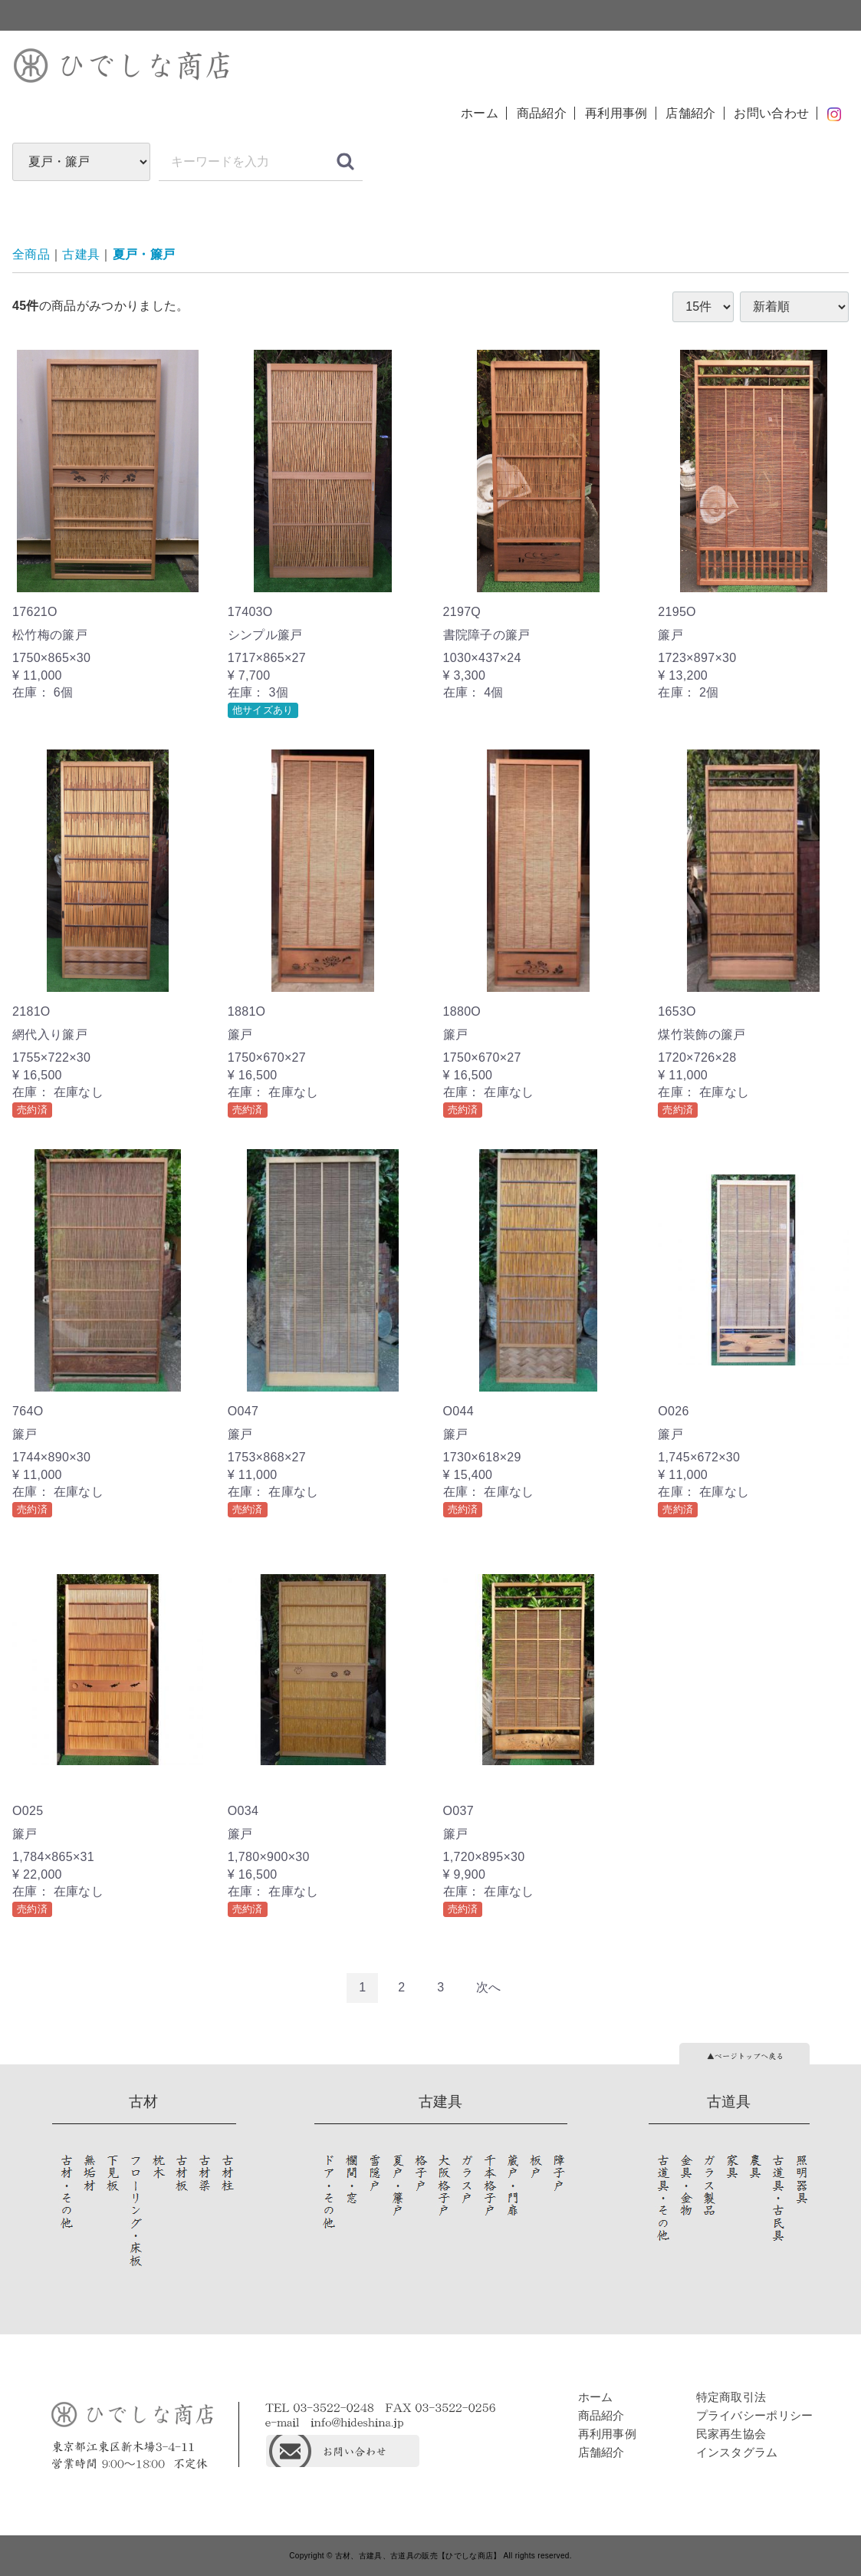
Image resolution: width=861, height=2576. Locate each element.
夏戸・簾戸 (144, 254)
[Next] (489, 1988)
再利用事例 (616, 113)
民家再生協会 (731, 2432)
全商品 (31, 254)
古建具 (81, 254)
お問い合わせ (771, 113)
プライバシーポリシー (754, 2414)
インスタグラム (737, 2451)
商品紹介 (542, 113)
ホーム (479, 113)
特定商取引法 (731, 2396)
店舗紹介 (690, 113)
